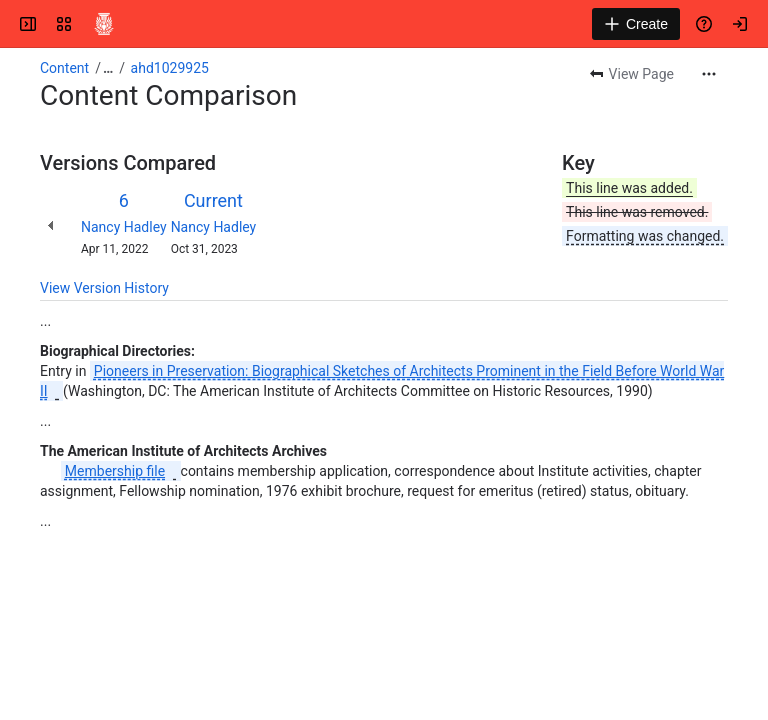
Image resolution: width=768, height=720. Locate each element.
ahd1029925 (170, 68)
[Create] (636, 24)
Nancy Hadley (124, 227)
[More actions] (709, 74)
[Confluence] (104, 24)
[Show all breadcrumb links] (108, 68)
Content (64, 68)
